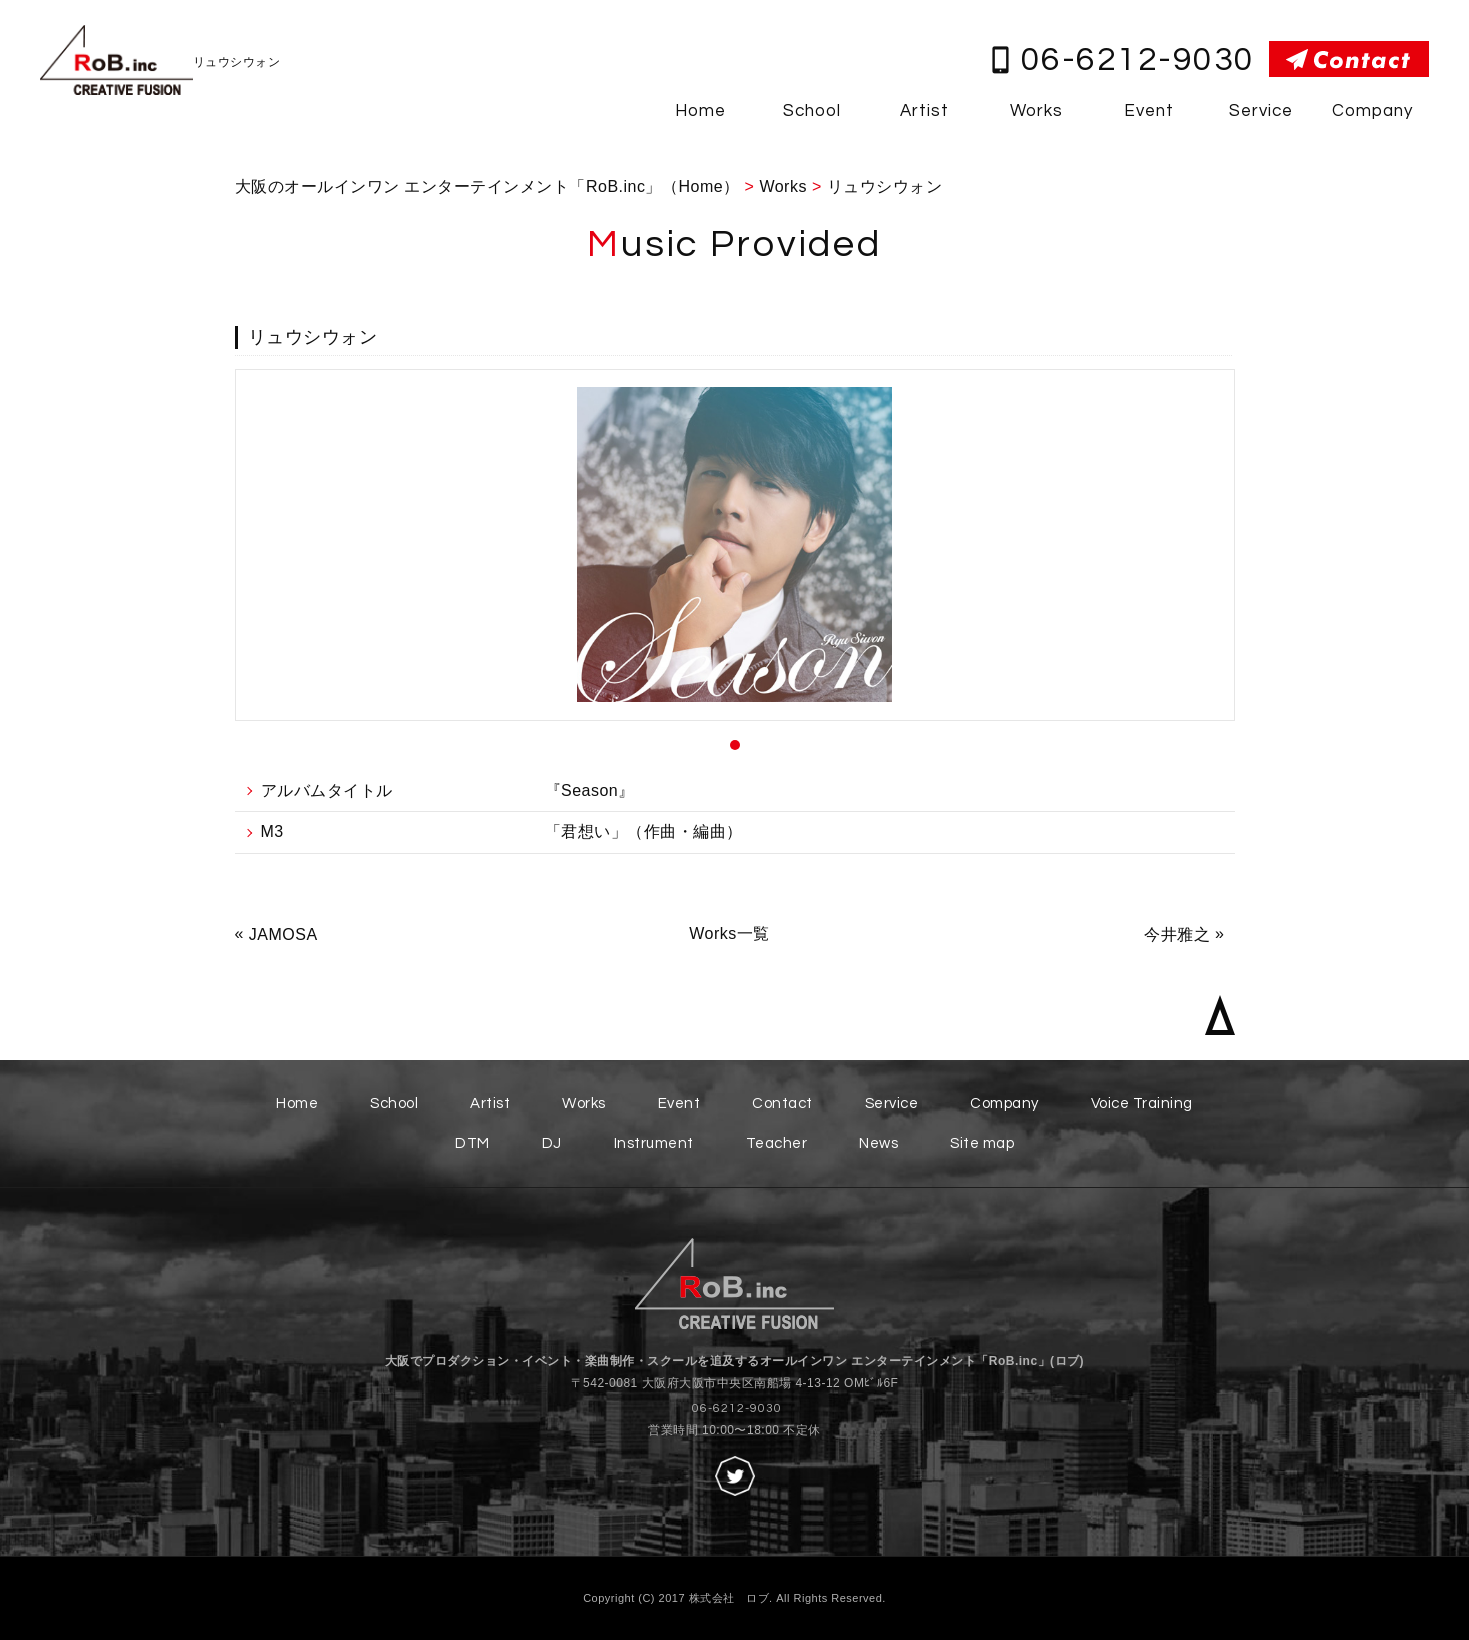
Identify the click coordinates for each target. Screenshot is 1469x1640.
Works (1036, 111)
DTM (472, 1143)
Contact (782, 1103)
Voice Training (1142, 1103)
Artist (924, 111)
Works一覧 (729, 933)
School (812, 111)
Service (1261, 111)
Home (700, 111)
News (878, 1143)
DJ (552, 1143)
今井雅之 (1177, 934)
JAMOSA (283, 934)
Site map (982, 1143)
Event (1149, 111)
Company (1372, 111)
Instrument (654, 1143)
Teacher (777, 1143)
